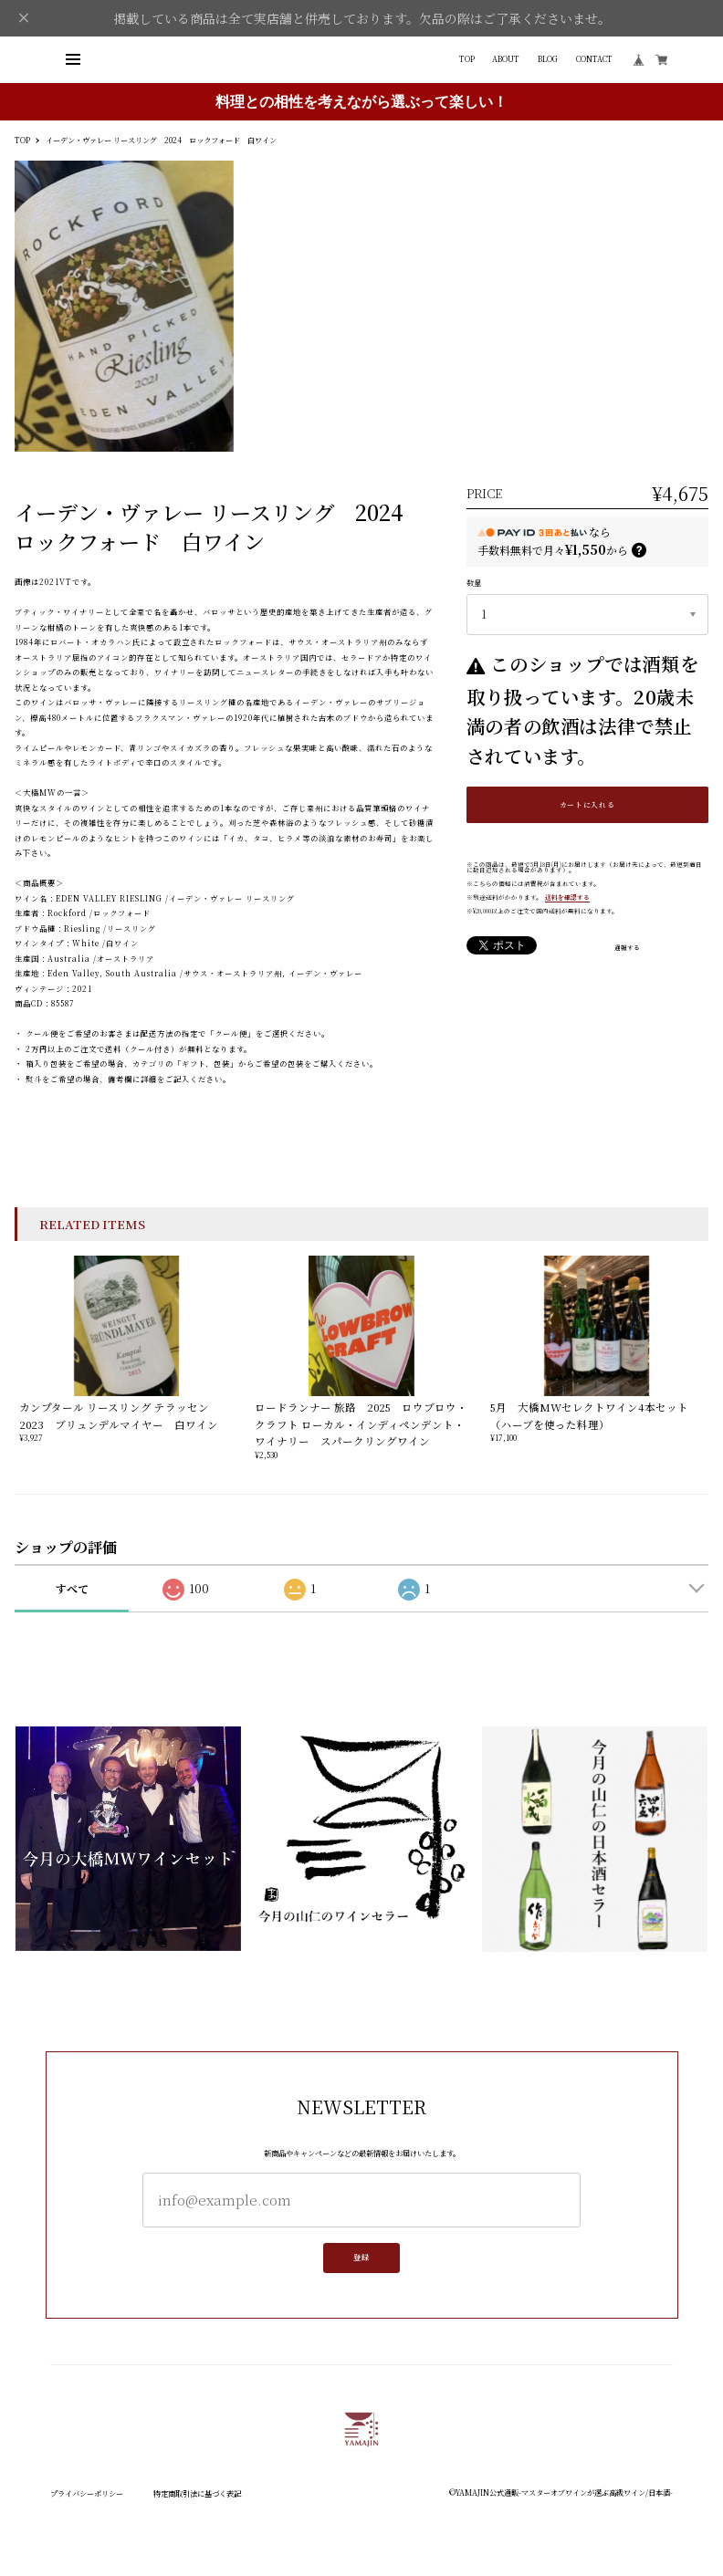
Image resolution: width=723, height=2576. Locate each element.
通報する (627, 947)
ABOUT (505, 59)
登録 (361, 2263)
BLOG (548, 59)
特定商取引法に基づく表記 (197, 2493)
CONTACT (594, 59)
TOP (467, 59)
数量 (473, 583)
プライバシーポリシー (86, 2493)
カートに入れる (587, 804)
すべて (72, 1588)
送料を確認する (567, 897)
